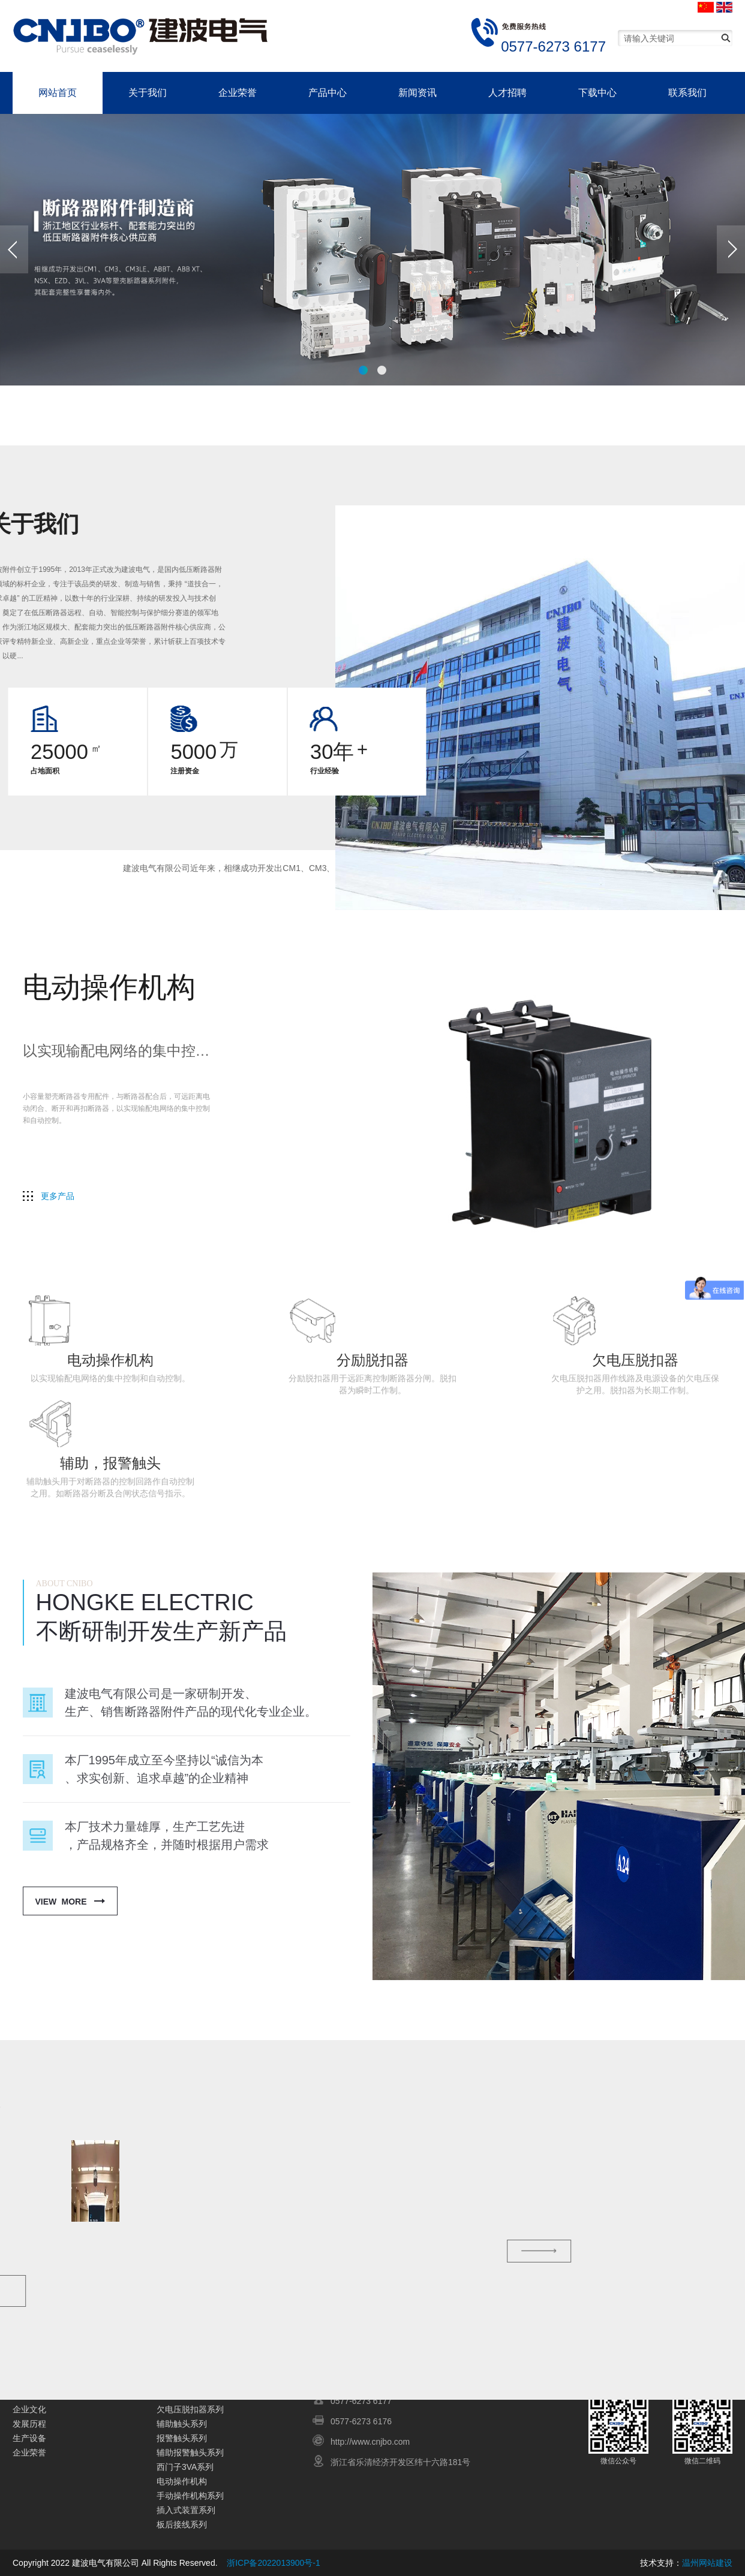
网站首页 (57, 93)
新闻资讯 (417, 93)
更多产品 (57, 1196)
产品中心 (327, 93)
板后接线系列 (182, 2524)
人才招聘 (507, 93)
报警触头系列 (182, 2438)
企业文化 (29, 2409)
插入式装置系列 (186, 2510)
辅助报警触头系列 (190, 2452)
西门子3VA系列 (185, 2467)
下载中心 (597, 93)
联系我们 (687, 93)
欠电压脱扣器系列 (190, 2409)
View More (60, 1901)
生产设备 (29, 2438)
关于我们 (147, 93)
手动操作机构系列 (190, 2495)
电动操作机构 (182, 2481)
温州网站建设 (707, 2563)
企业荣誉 (237, 93)
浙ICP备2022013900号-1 (273, 2563)
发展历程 (29, 2424)
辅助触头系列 (182, 2424)
